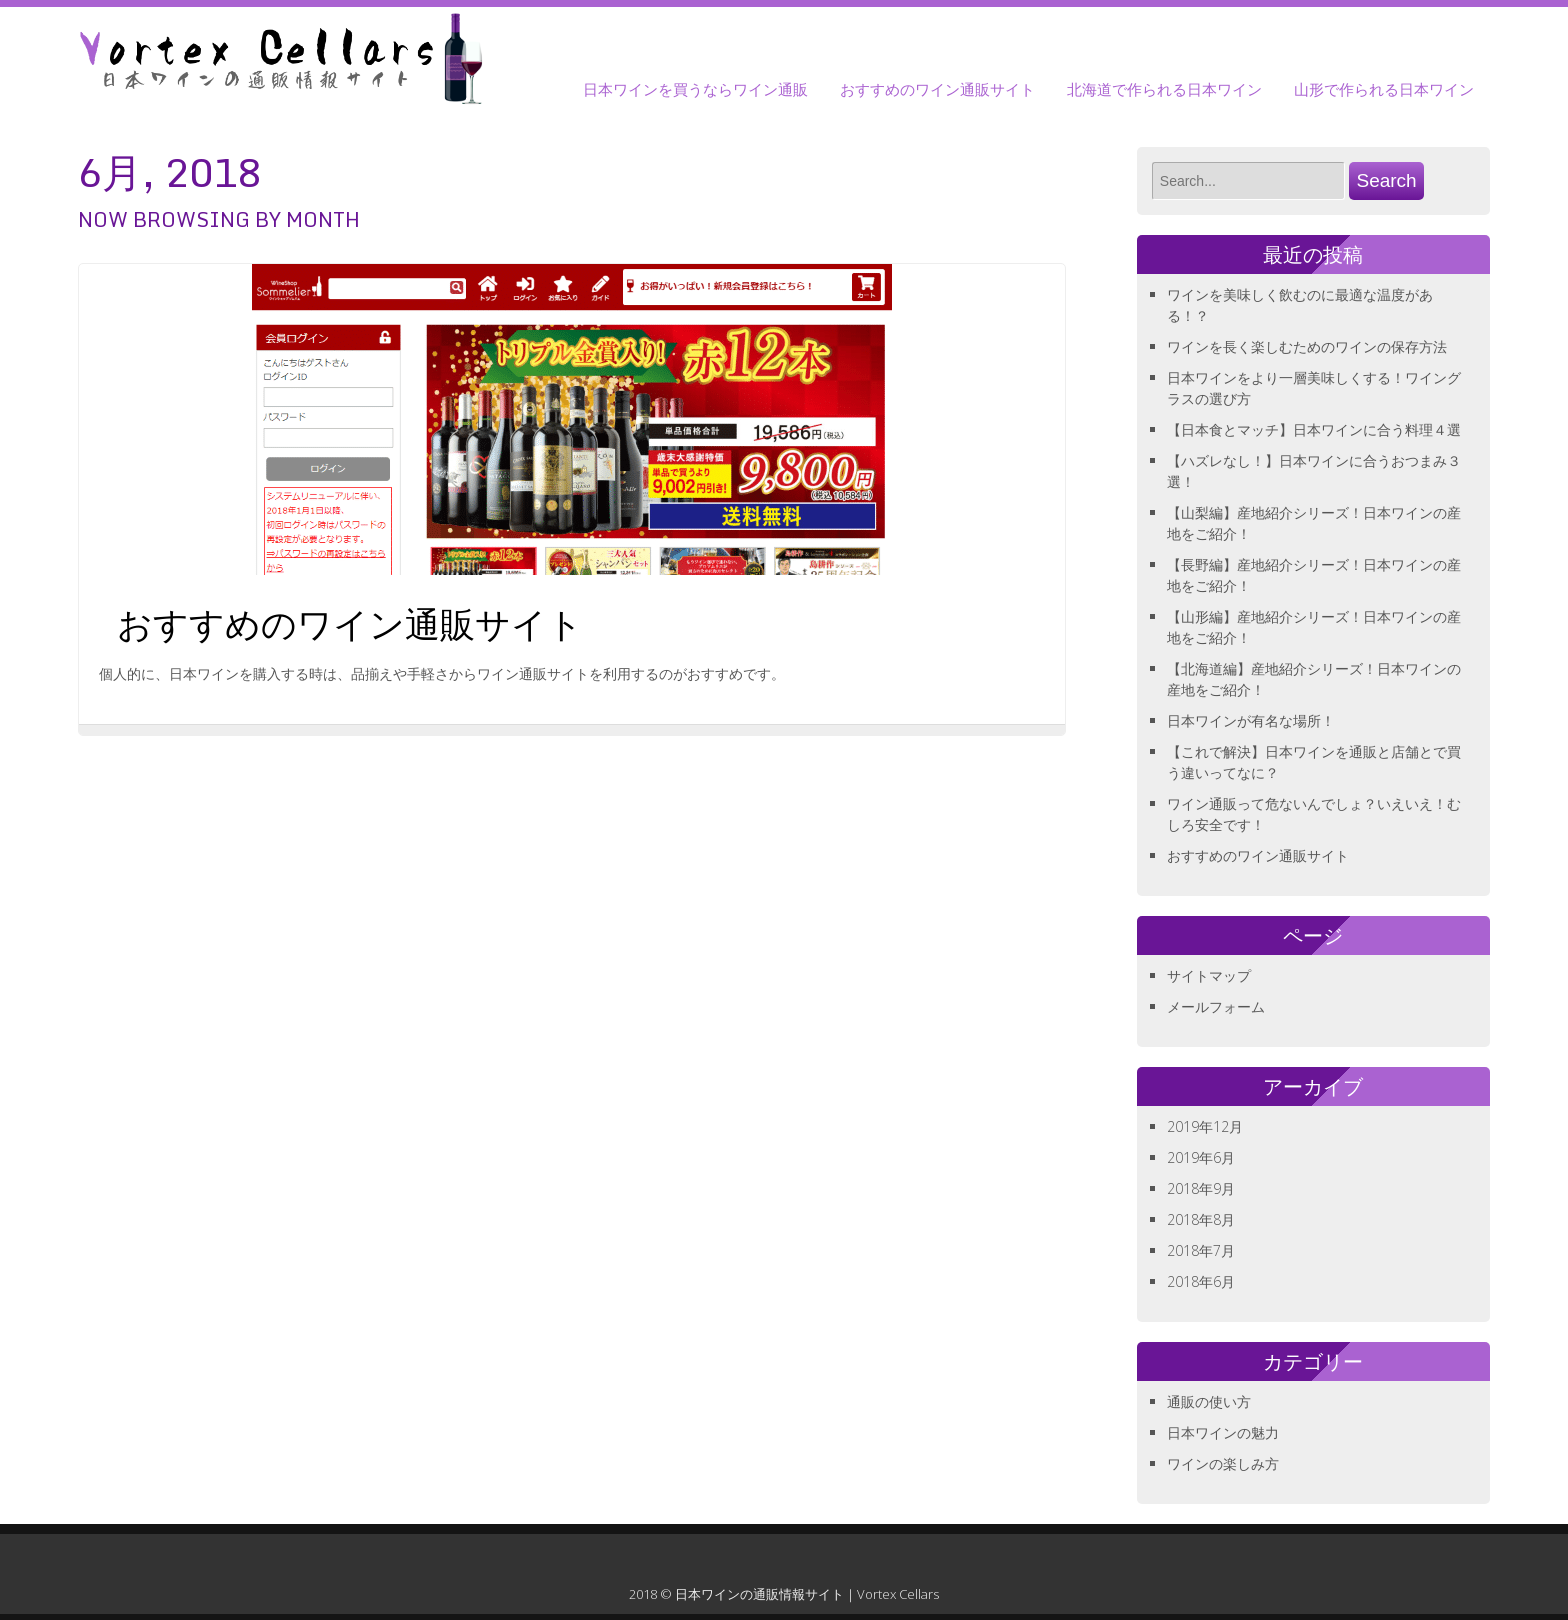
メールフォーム (1216, 1006)
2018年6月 (1201, 1281)
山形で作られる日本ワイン (1384, 89)
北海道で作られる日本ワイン (1164, 89)
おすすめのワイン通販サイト (937, 89)
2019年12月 (1205, 1126)
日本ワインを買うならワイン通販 (695, 89)
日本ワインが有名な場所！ (1251, 720)
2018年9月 (1201, 1188)
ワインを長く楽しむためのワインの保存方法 (1307, 346)
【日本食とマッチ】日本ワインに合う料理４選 (1314, 429)
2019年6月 (1201, 1157)
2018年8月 (1201, 1219)
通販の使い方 (1209, 1401)
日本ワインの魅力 (1223, 1432)
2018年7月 (1201, 1250)
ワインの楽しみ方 (1223, 1463)
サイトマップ (1209, 975)
